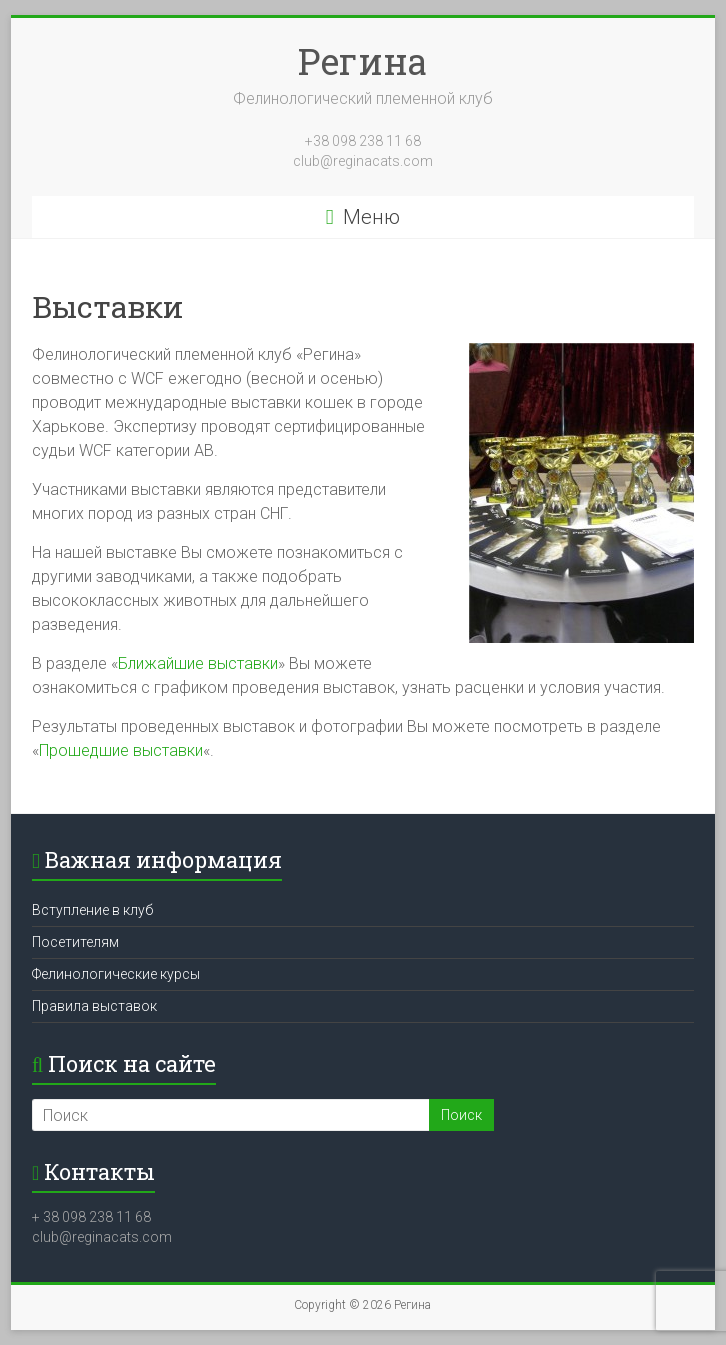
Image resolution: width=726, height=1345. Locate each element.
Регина (362, 61)
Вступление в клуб (92, 910)
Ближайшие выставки (198, 663)
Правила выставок (94, 1006)
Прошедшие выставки (121, 750)
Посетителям (75, 942)
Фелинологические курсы (116, 974)
